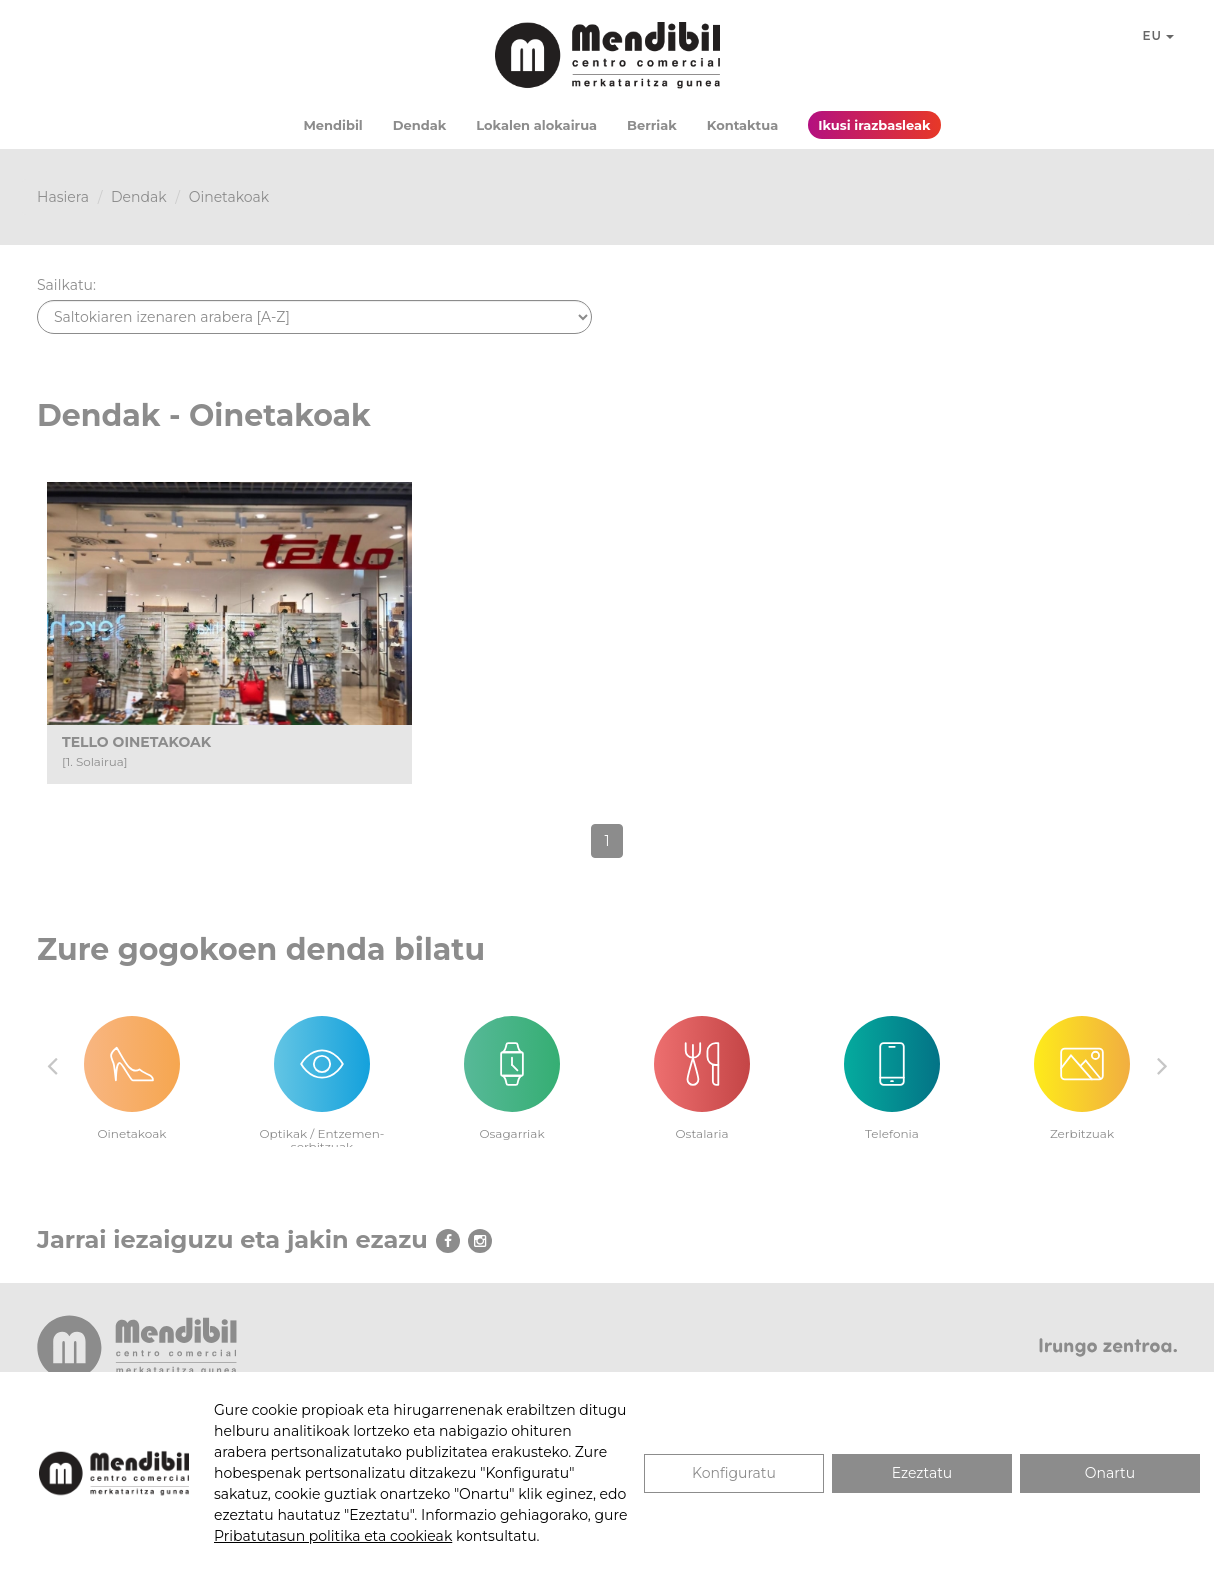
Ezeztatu (922, 1473)
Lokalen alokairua (536, 125)
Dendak (420, 125)
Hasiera (63, 197)
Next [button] (1162, 1065)
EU (1159, 35)
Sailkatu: (66, 285)
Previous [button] (52, 1065)
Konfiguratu (734, 1473)
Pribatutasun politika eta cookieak (333, 1536)
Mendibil (332, 125)
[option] (132, 1066)
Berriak (652, 125)
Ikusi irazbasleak (874, 125)
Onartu (1110, 1473)
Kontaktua (742, 125)
